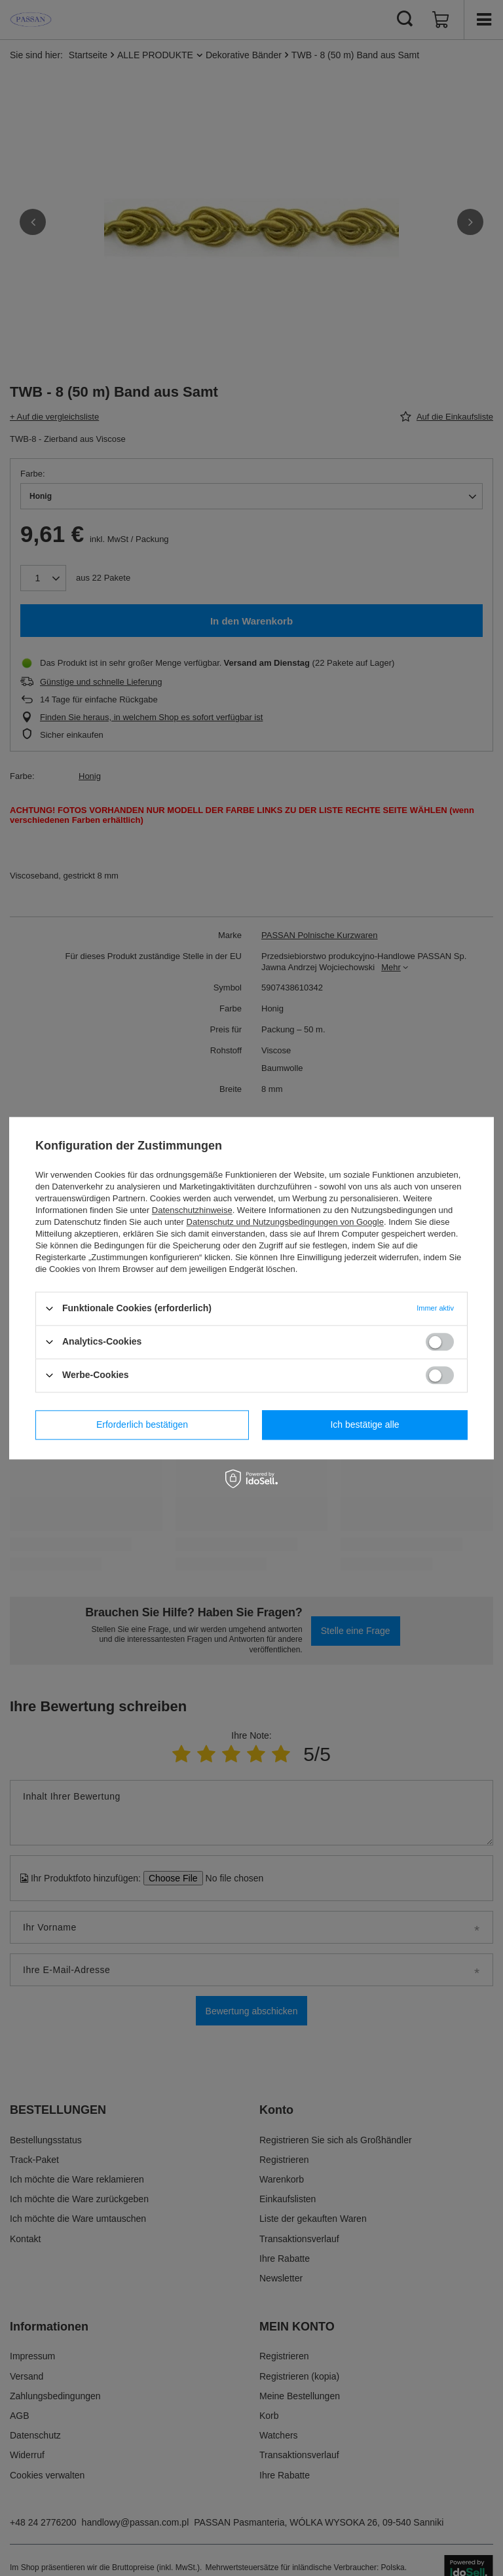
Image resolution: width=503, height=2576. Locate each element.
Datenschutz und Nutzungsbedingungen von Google (285, 1222)
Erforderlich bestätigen (142, 1424)
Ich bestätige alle (364, 1424)
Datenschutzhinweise (192, 1210)
